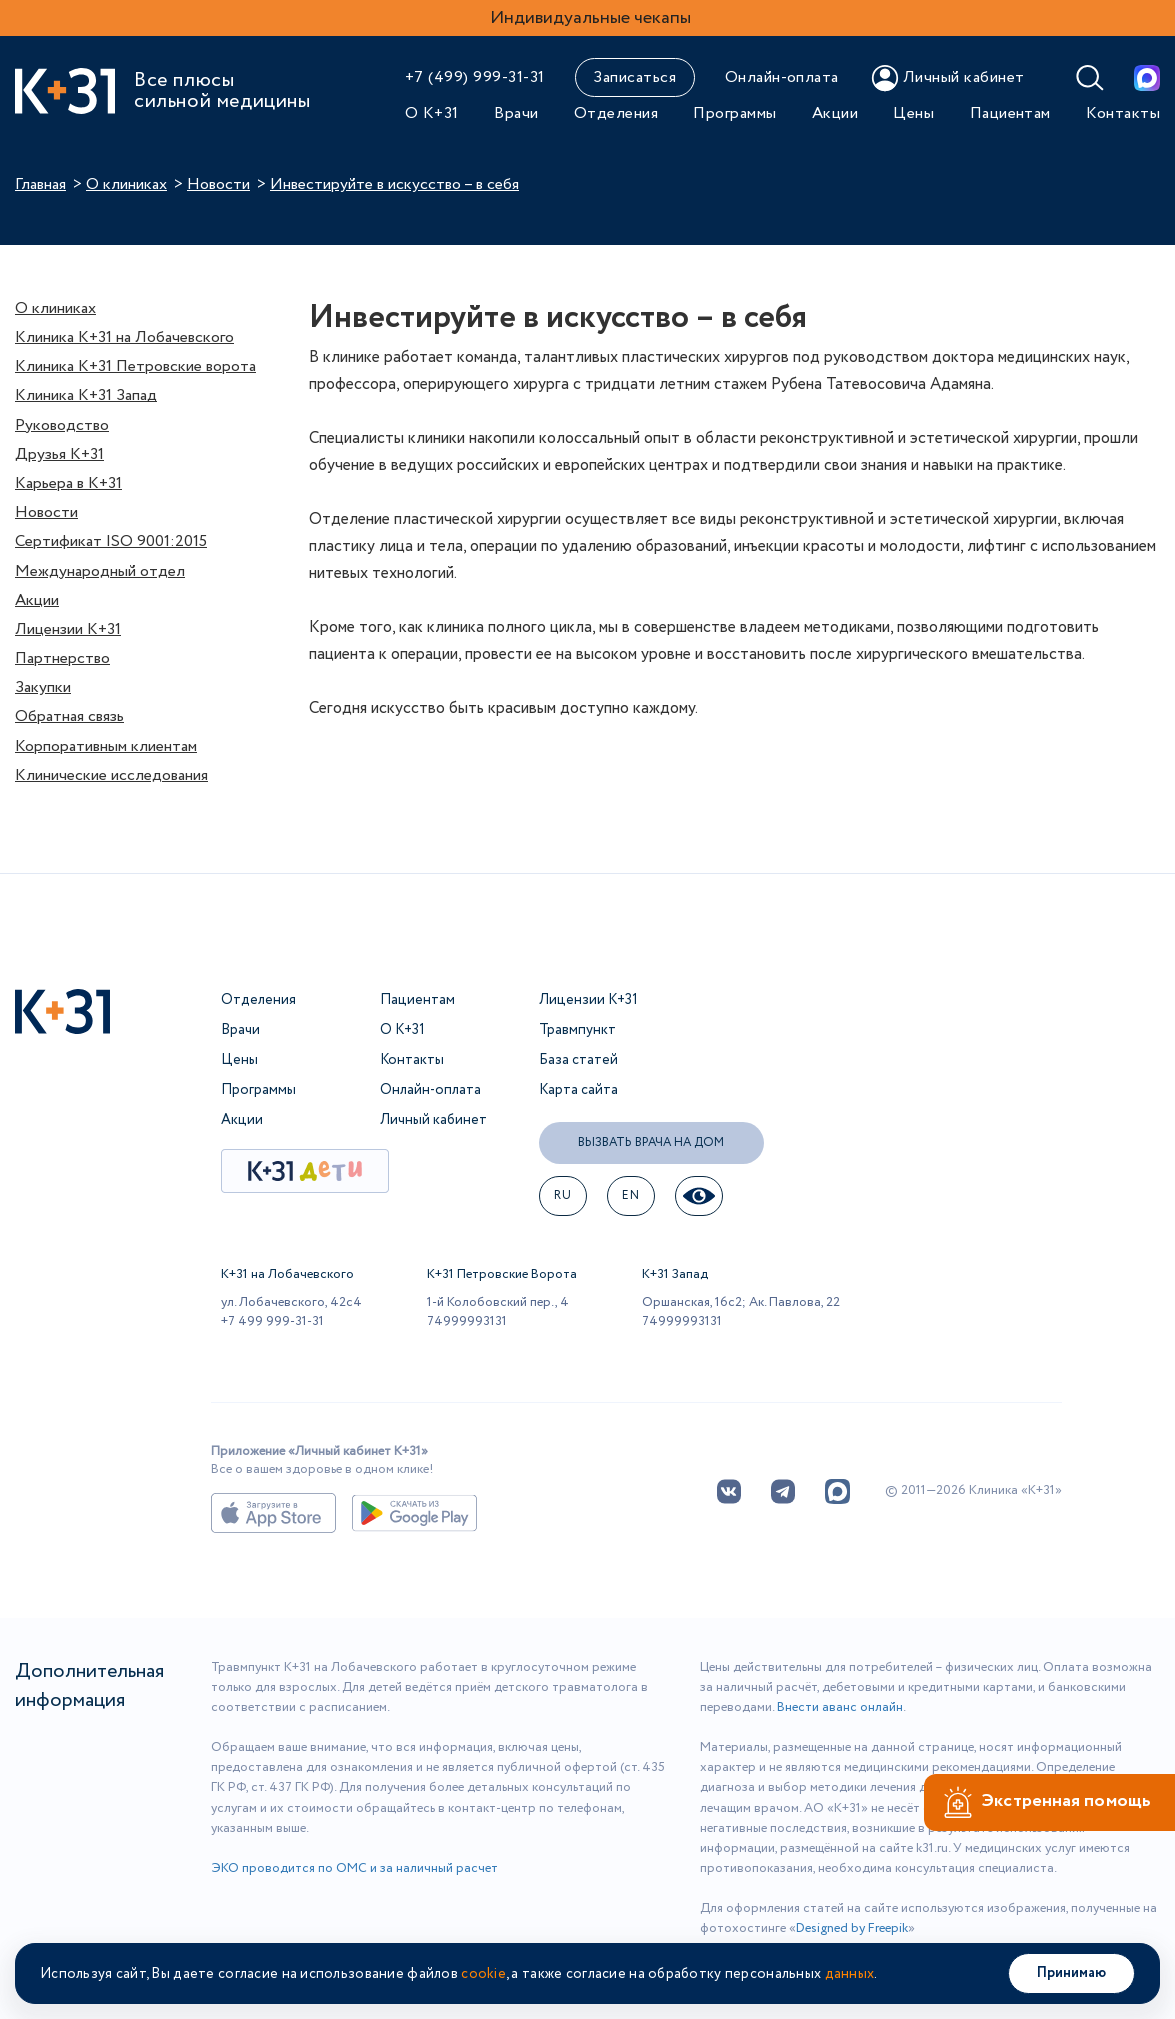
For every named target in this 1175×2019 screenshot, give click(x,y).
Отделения (616, 113)
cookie (483, 1974)
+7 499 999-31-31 (272, 1321)
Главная (40, 184)
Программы (734, 113)
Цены (913, 113)
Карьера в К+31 (68, 483)
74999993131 (467, 1321)
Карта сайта (578, 1090)
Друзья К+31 (59, 454)
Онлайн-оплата (782, 77)
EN (630, 1195)
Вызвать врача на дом (651, 1142)
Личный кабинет (433, 1120)
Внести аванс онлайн (840, 1707)
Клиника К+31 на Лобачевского (124, 337)
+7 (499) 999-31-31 (475, 77)
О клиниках (126, 184)
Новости (218, 184)
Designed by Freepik (852, 1928)
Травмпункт (577, 1030)
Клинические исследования (111, 775)
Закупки (43, 687)
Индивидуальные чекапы (590, 18)
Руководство (62, 425)
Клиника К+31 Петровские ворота (135, 366)
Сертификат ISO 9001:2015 (111, 541)
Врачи (516, 113)
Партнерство (62, 658)
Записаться (634, 77)
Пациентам (1010, 113)
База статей (578, 1060)
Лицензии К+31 (68, 629)
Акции (835, 113)
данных (850, 1974)
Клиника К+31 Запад (86, 395)
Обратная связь (69, 716)
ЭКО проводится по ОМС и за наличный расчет (354, 1868)
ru (562, 1195)
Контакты (1123, 113)
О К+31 (432, 113)
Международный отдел (100, 571)
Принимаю (1071, 1973)
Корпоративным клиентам (106, 746)
